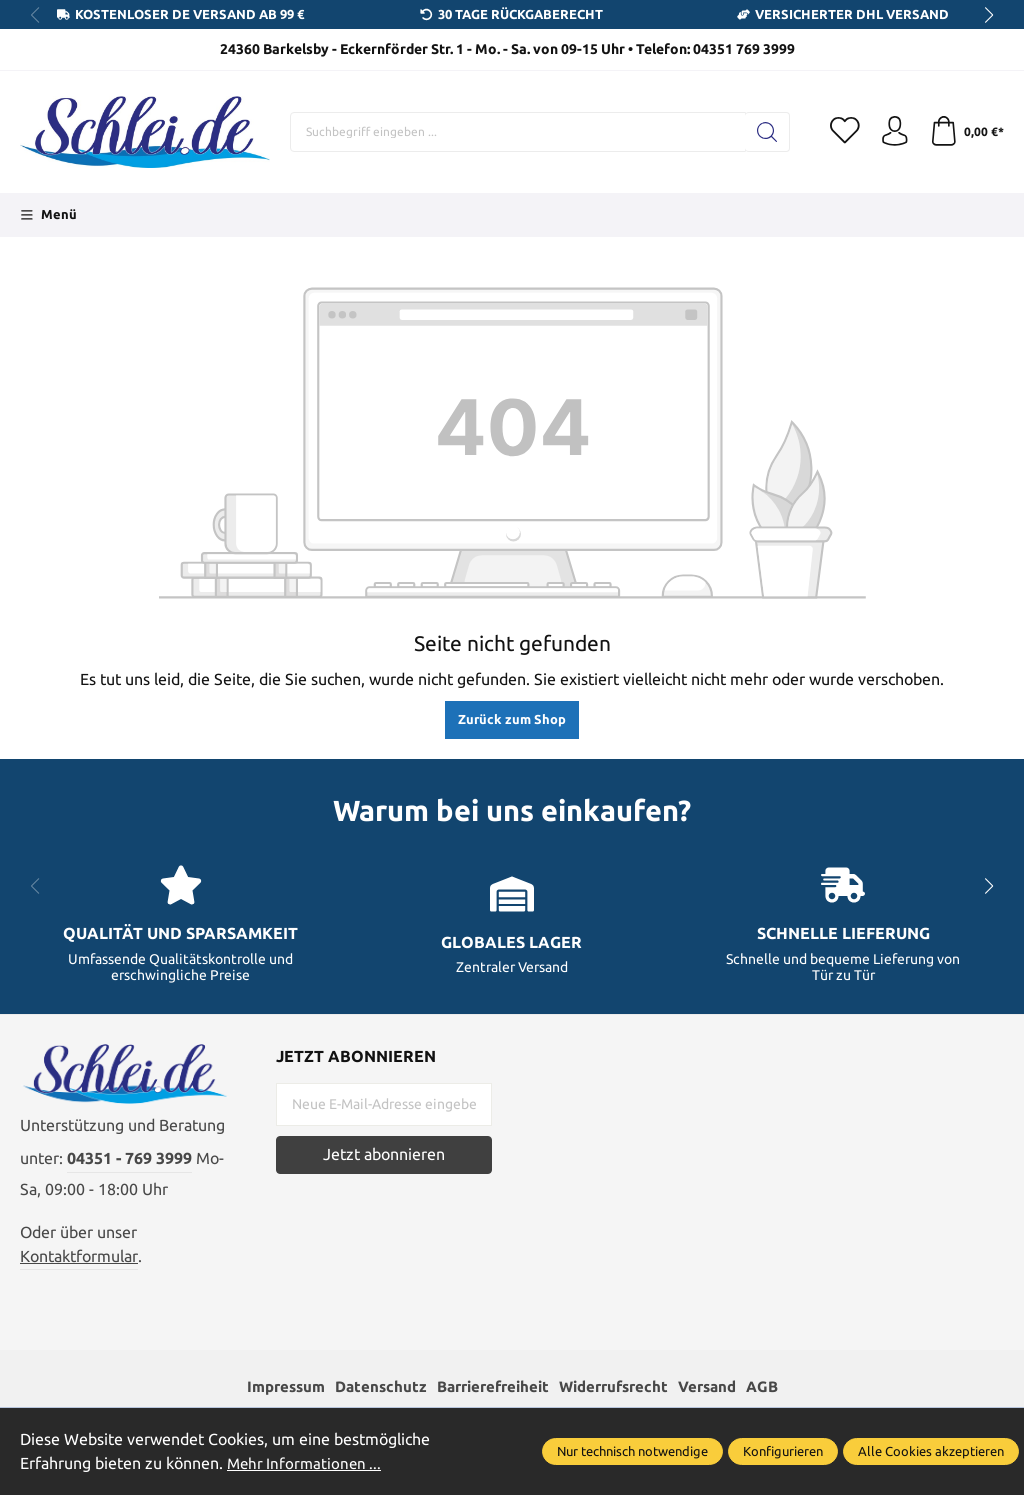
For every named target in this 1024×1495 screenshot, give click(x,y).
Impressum (272, 1387)
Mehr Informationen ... (307, 1463)
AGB (778, 1387)
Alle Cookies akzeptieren (931, 1451)
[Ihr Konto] (894, 132)
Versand (719, 1387)
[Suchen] (766, 132)
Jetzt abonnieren (384, 1154)
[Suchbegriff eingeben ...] (517, 132)
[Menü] (48, 215)
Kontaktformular (79, 1256)
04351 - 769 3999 (129, 1159)
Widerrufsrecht (619, 1387)
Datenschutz (371, 1387)
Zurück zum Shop (512, 719)
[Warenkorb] (966, 132)
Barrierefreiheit (490, 1387)
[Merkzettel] (844, 132)
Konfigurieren (783, 1451)
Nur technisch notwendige (632, 1451)
